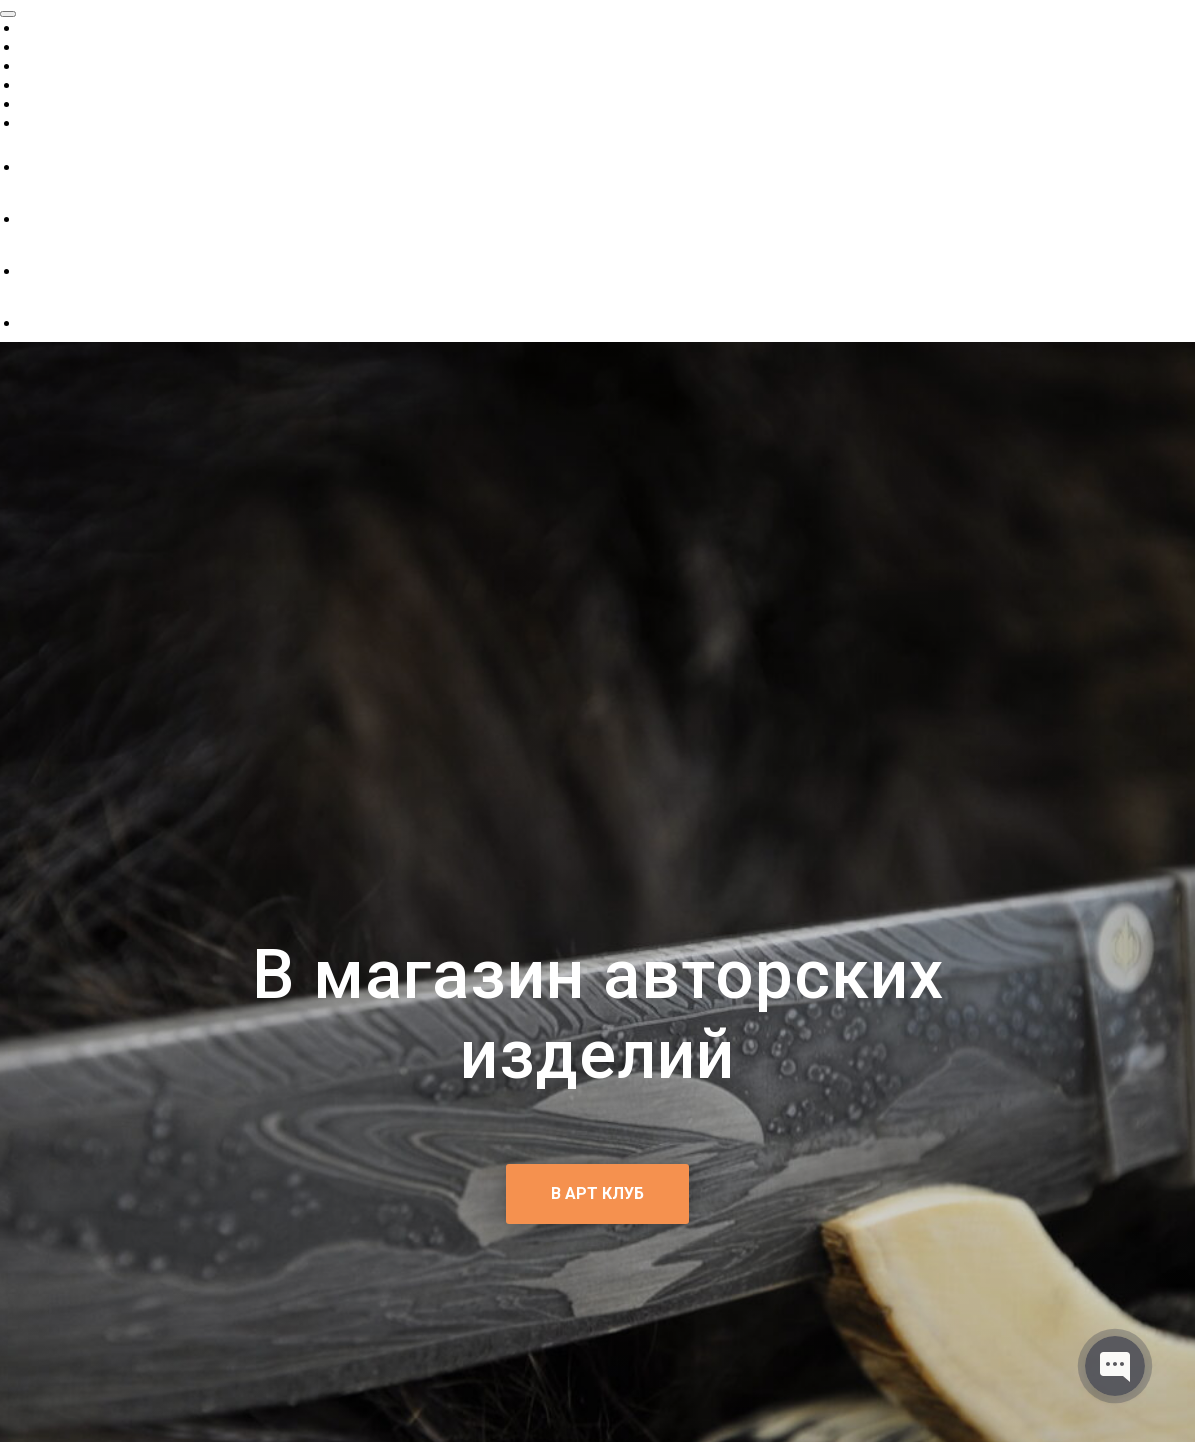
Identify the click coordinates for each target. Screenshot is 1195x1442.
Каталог (51, 65)
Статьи (47, 84)
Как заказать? (75, 122)
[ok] (35, 218)
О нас (41, 27)
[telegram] (35, 322)
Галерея (50, 103)
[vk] (35, 166)
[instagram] (35, 270)
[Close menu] (8, 14)
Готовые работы (84, 46)
